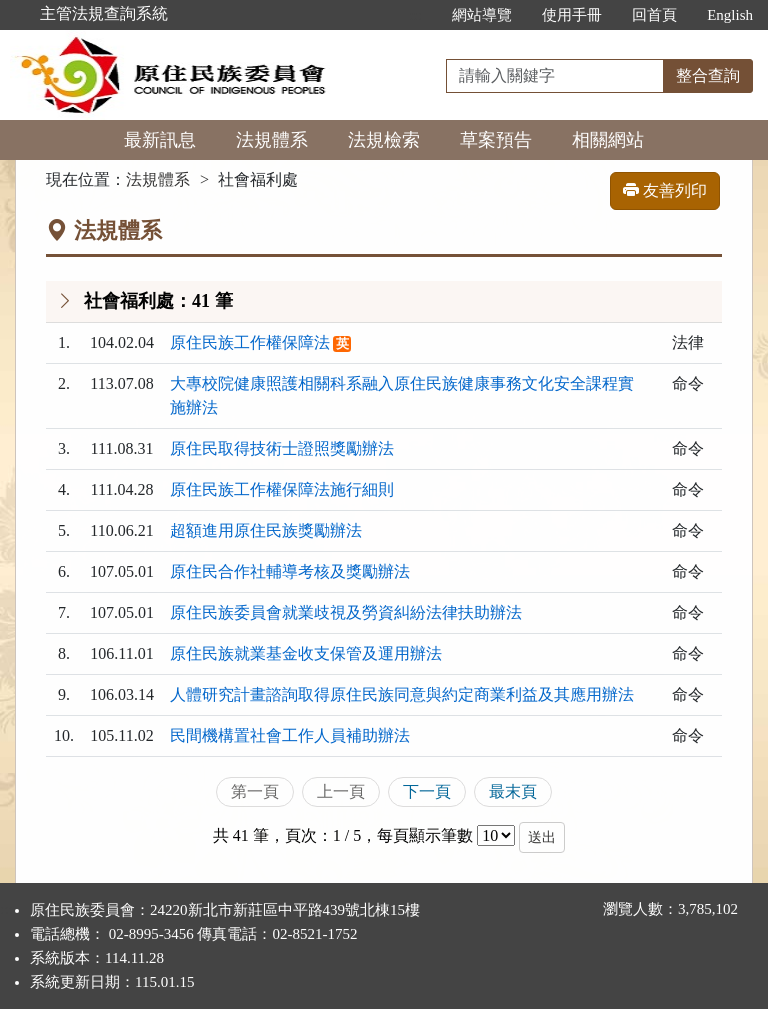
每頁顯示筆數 (425, 835)
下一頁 (427, 791)
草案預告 (496, 140)
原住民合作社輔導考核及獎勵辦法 (290, 571)
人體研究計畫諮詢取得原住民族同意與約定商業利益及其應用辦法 (402, 694)
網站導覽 (482, 15)
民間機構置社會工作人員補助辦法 (290, 735)
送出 (542, 837)
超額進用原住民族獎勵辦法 (266, 530)
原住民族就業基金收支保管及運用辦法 (306, 653)
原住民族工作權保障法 (250, 342)
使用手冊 (572, 15)
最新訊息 (160, 140)
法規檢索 (384, 140)
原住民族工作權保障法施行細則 (282, 489)
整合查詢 (708, 75)
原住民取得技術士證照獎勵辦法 (282, 448)
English (730, 15)
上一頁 (341, 791)
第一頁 (255, 791)
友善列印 (665, 190)
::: (416, 15)
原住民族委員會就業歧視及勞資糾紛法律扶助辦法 (346, 612)
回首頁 (654, 15)
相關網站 (608, 140)
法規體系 (272, 140)
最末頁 (513, 791)
